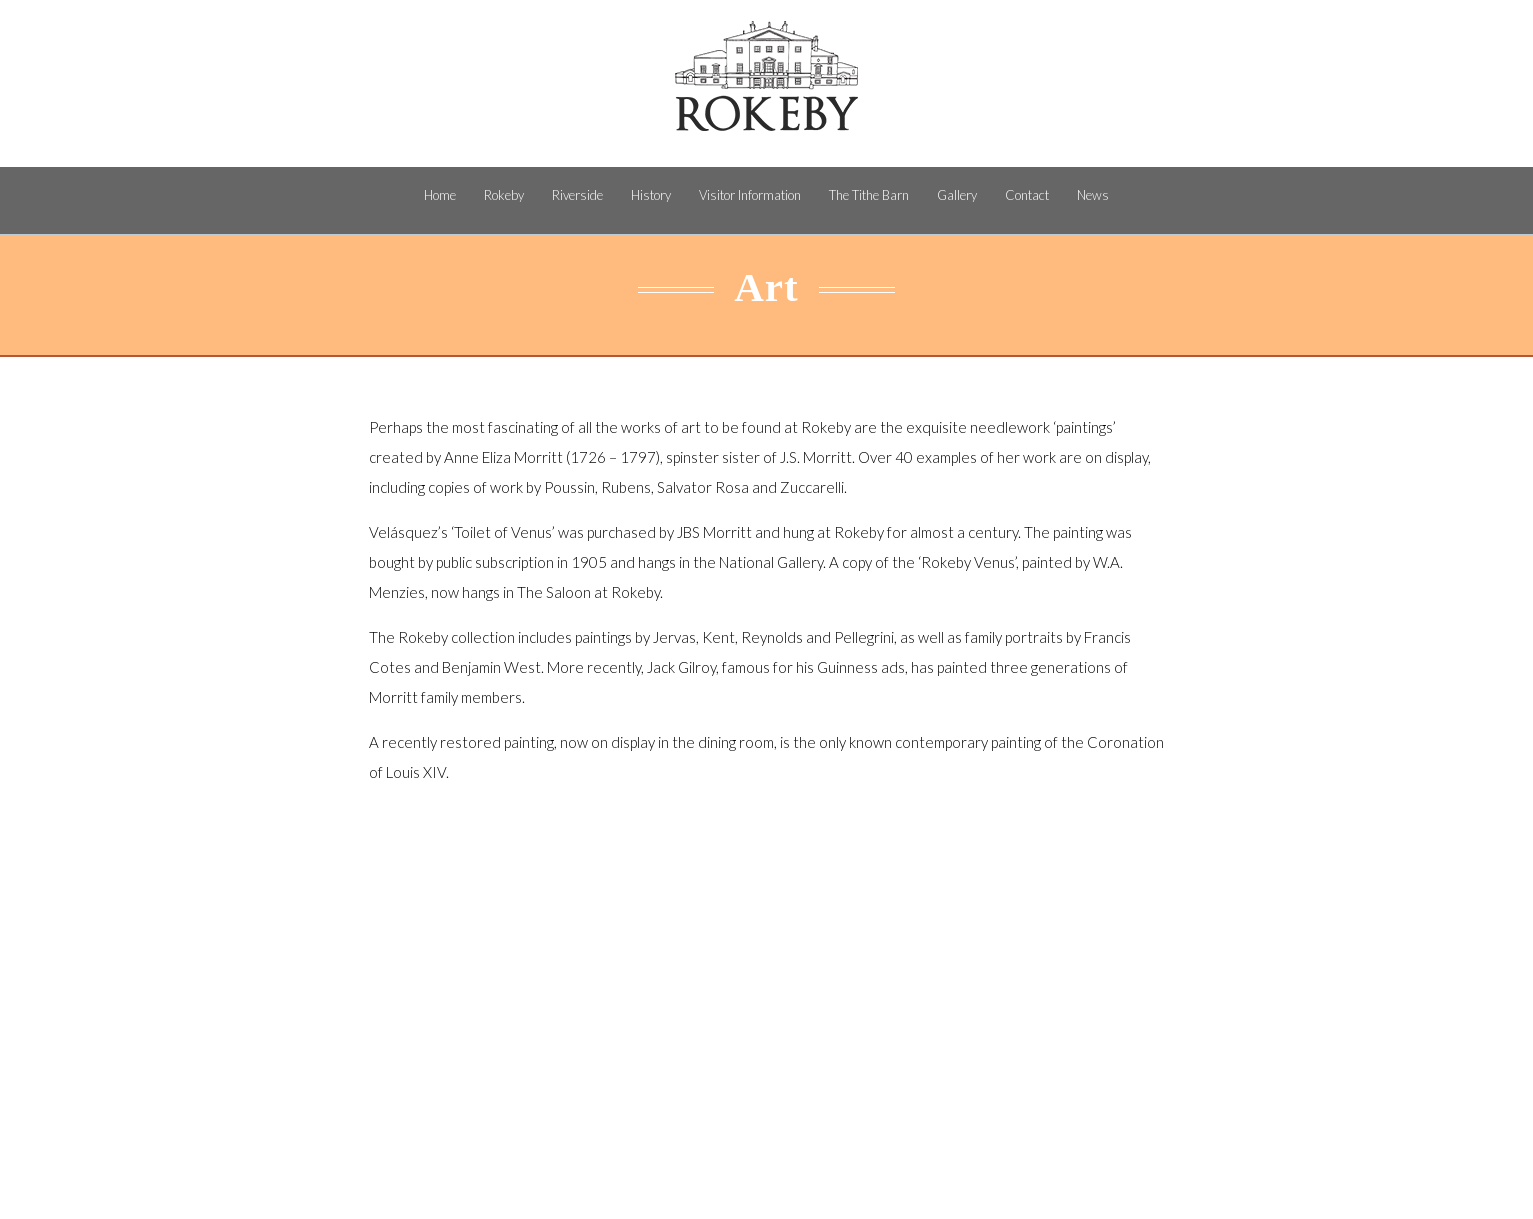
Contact (1027, 195)
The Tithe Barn (869, 195)
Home (440, 195)
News (1093, 195)
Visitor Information (750, 195)
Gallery (957, 195)
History (651, 195)
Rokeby (504, 195)
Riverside (577, 195)
